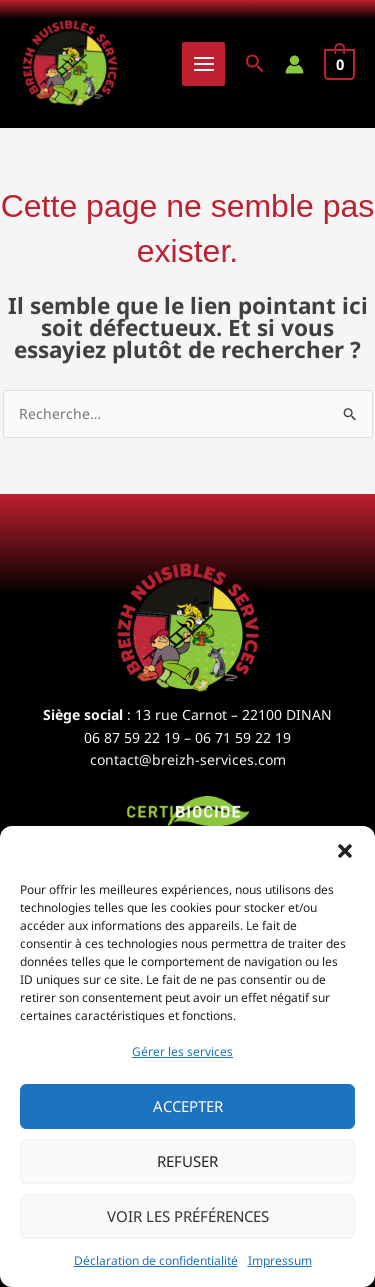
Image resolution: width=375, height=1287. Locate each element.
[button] (345, 851)
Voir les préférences (188, 1216)
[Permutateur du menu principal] (204, 64)
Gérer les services (182, 1051)
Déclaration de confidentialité (156, 1260)
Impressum (280, 1260)
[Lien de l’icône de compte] (294, 64)
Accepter (188, 1106)
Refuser (187, 1161)
